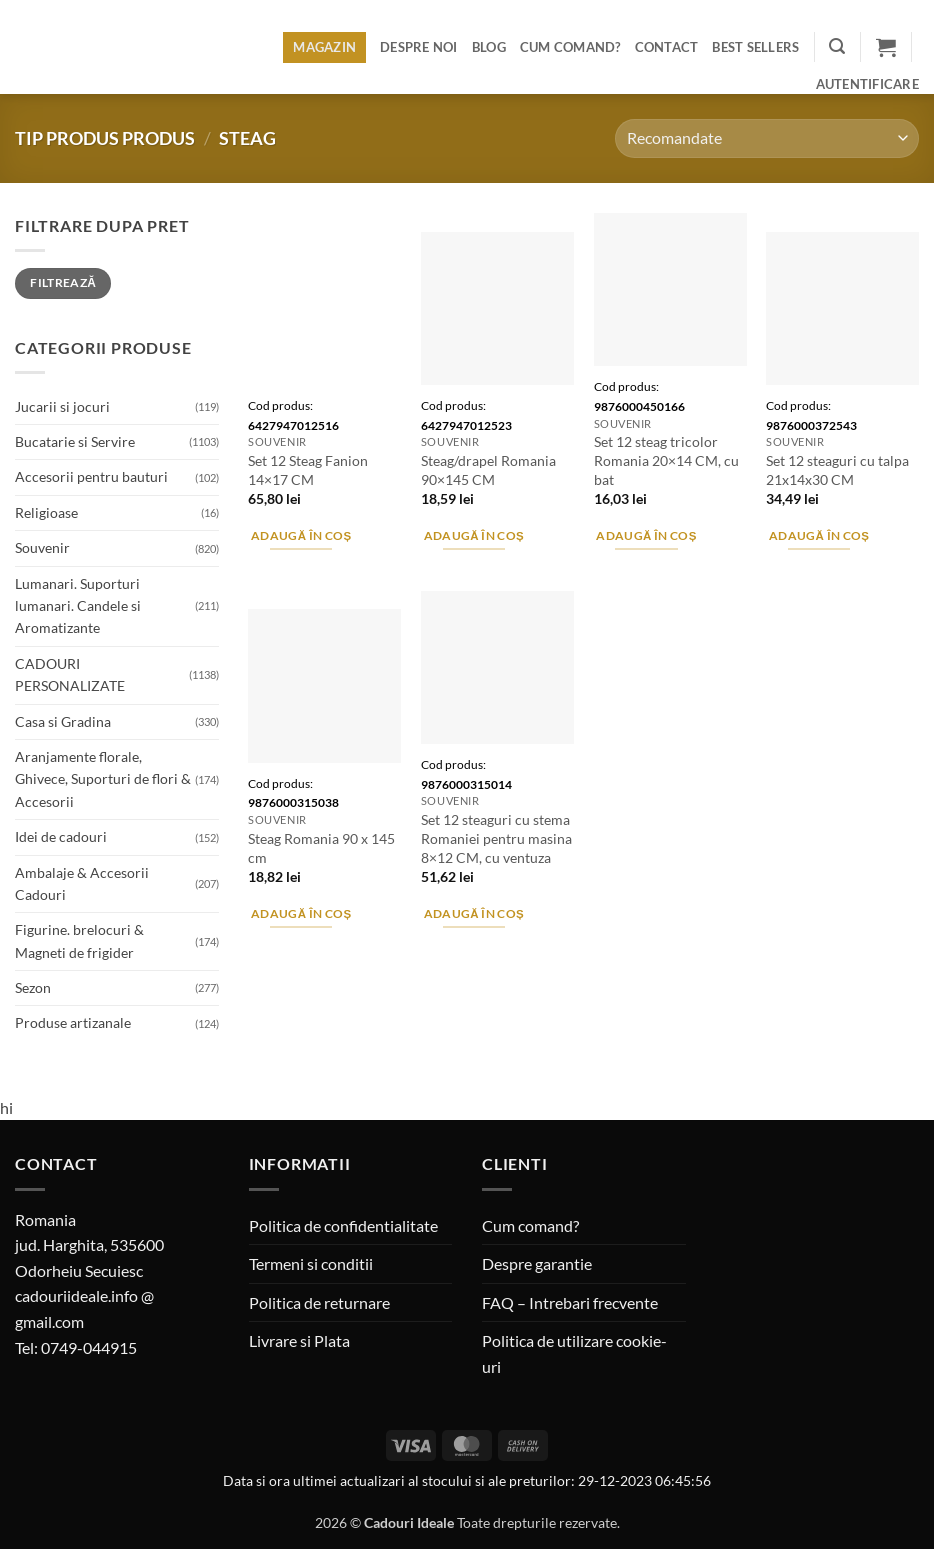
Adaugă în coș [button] (301, 535)
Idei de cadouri (61, 836)
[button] (837, 46)
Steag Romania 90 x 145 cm (321, 848)
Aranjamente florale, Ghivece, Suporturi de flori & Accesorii (103, 779)
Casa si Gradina (63, 721)
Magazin (324, 47)
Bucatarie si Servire (75, 441)
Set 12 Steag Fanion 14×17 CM (308, 470)
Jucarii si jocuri (62, 406)
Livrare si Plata (299, 1340)
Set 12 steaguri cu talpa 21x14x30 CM (837, 470)
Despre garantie (537, 1263)
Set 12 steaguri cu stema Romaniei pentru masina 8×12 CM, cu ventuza (496, 838)
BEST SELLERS (755, 47)
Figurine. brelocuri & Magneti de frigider (79, 940)
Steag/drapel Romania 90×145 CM (488, 470)
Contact (667, 47)
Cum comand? (570, 47)
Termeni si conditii (311, 1263)
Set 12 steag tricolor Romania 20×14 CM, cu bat (666, 460)
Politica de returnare (319, 1302)
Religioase (46, 512)
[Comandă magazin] (767, 138)
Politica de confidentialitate (343, 1225)
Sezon (33, 987)
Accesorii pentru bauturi (91, 476)
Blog (489, 47)
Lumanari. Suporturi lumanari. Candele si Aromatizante (78, 606)
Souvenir (42, 547)
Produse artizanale (73, 1022)
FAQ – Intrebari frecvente (570, 1302)
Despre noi (419, 47)
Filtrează (63, 282)
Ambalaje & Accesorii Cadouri (82, 883)
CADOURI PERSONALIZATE (70, 674)
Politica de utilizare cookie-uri (574, 1353)
